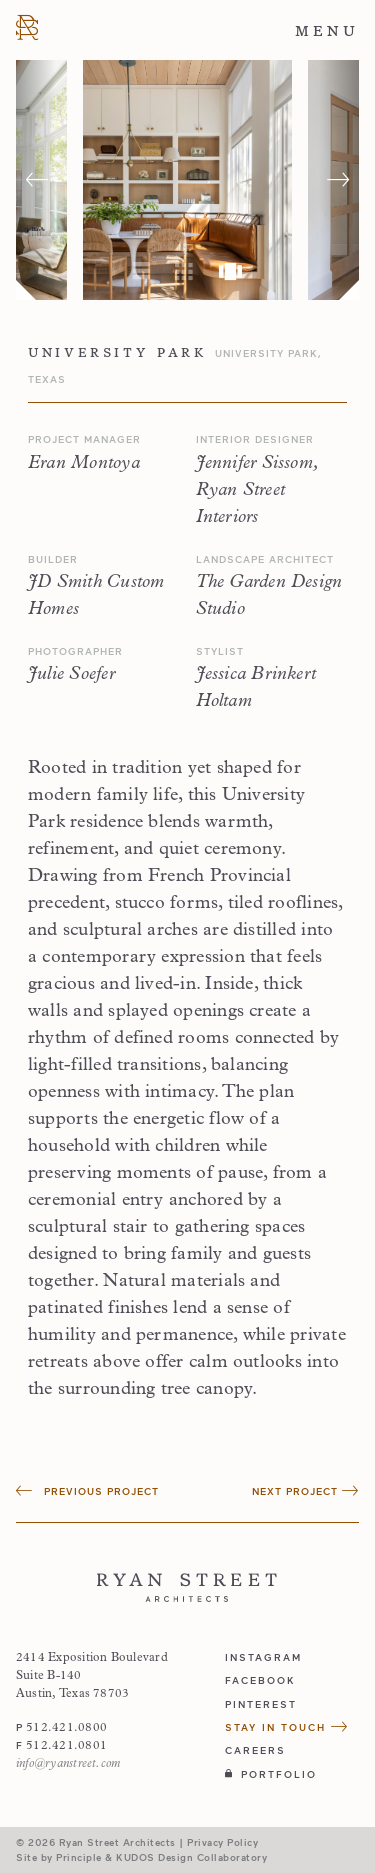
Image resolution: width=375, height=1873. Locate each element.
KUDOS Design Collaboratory (191, 1857)
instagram (263, 1657)
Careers (255, 1750)
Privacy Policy (222, 1842)
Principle (79, 1857)
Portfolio (271, 1774)
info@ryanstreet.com (68, 1764)
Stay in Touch (287, 1727)
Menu (327, 31)
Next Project (305, 1491)
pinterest (261, 1704)
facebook (260, 1680)
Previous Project (87, 1491)
